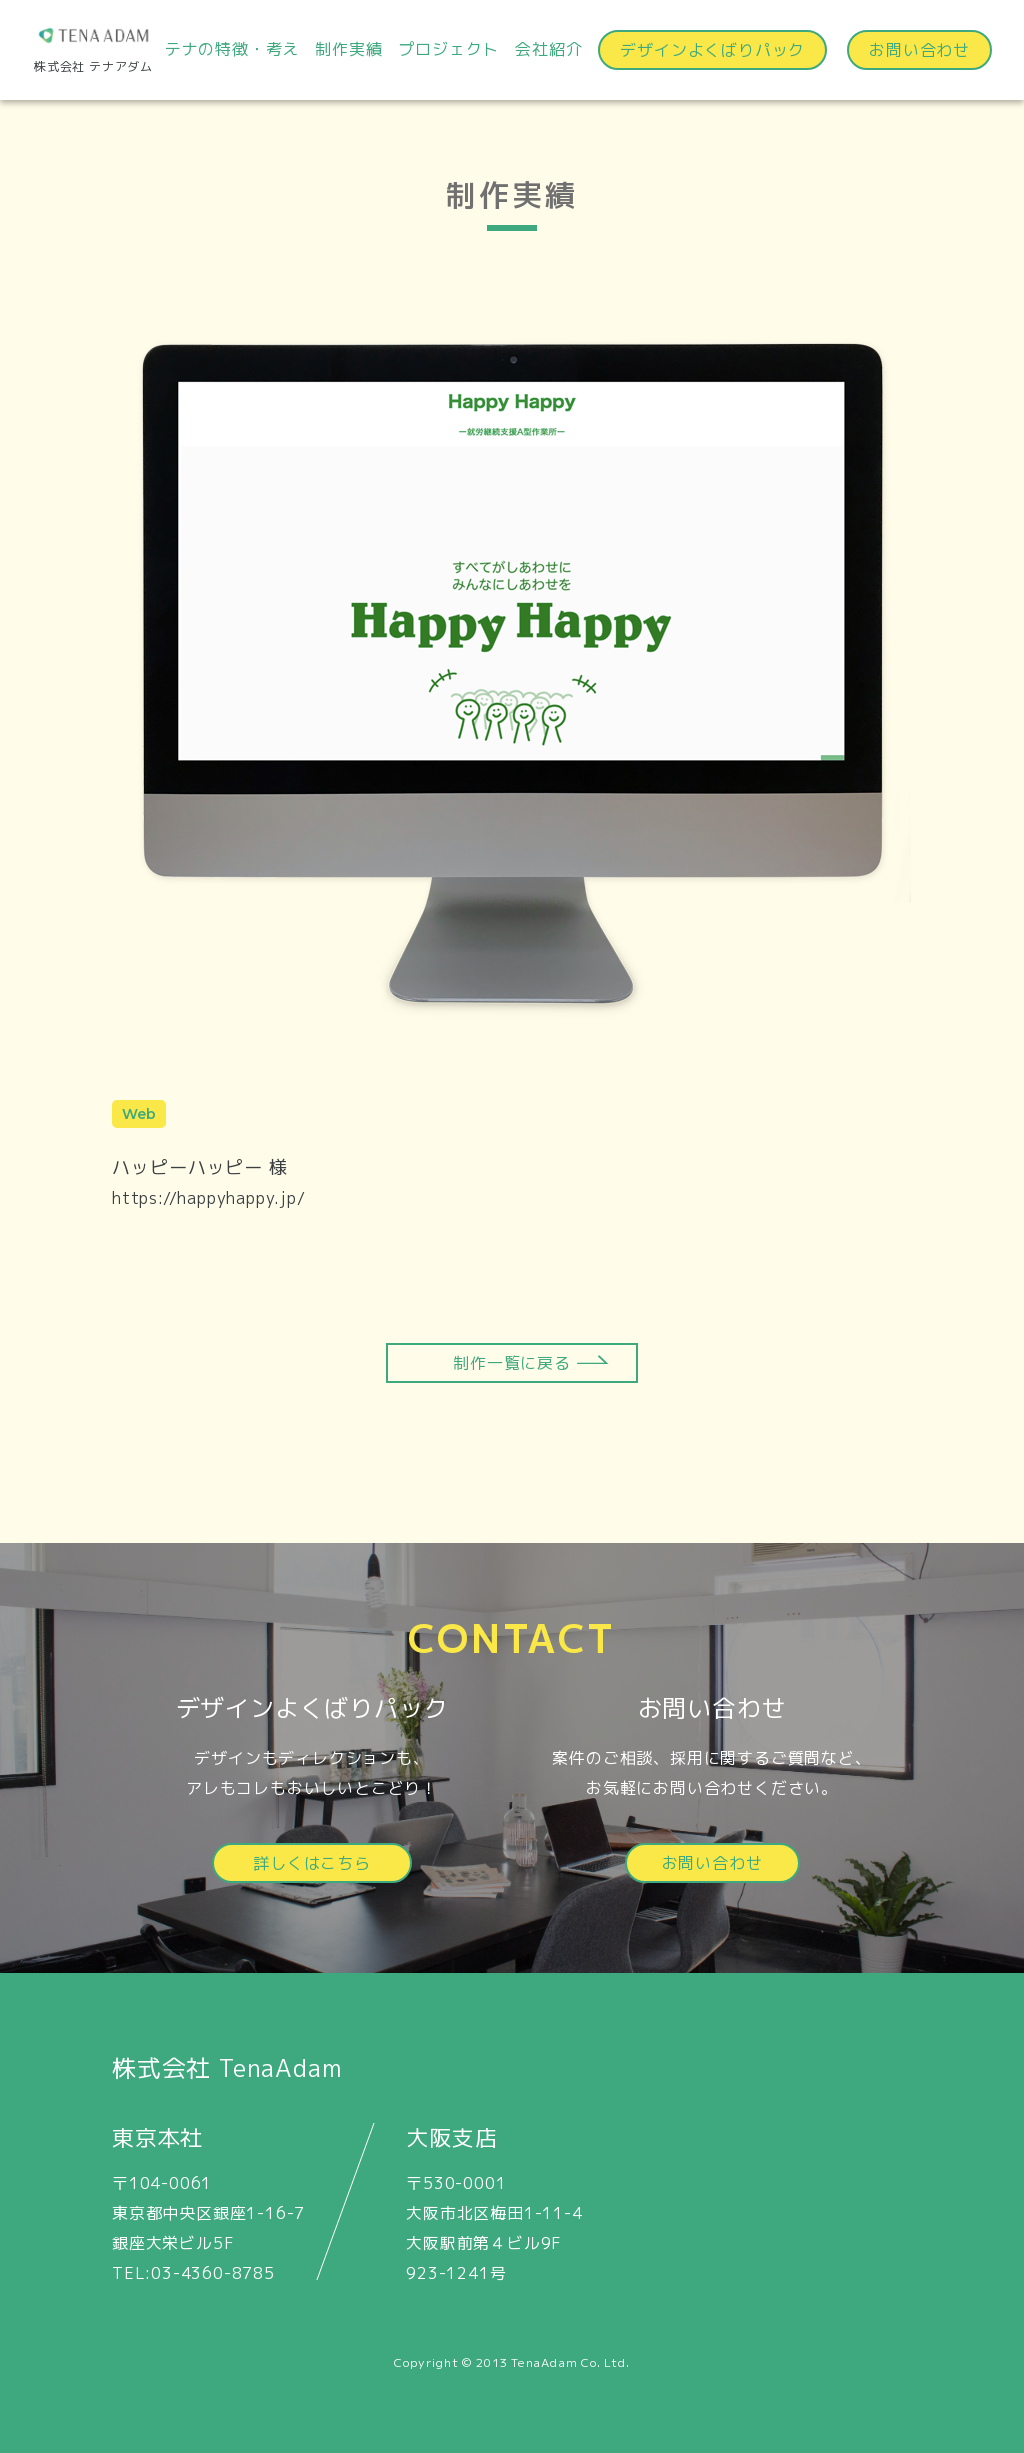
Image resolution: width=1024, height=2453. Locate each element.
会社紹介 (548, 49)
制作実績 (348, 49)
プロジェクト (448, 49)
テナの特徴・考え (232, 49)
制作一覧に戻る (512, 1363)
